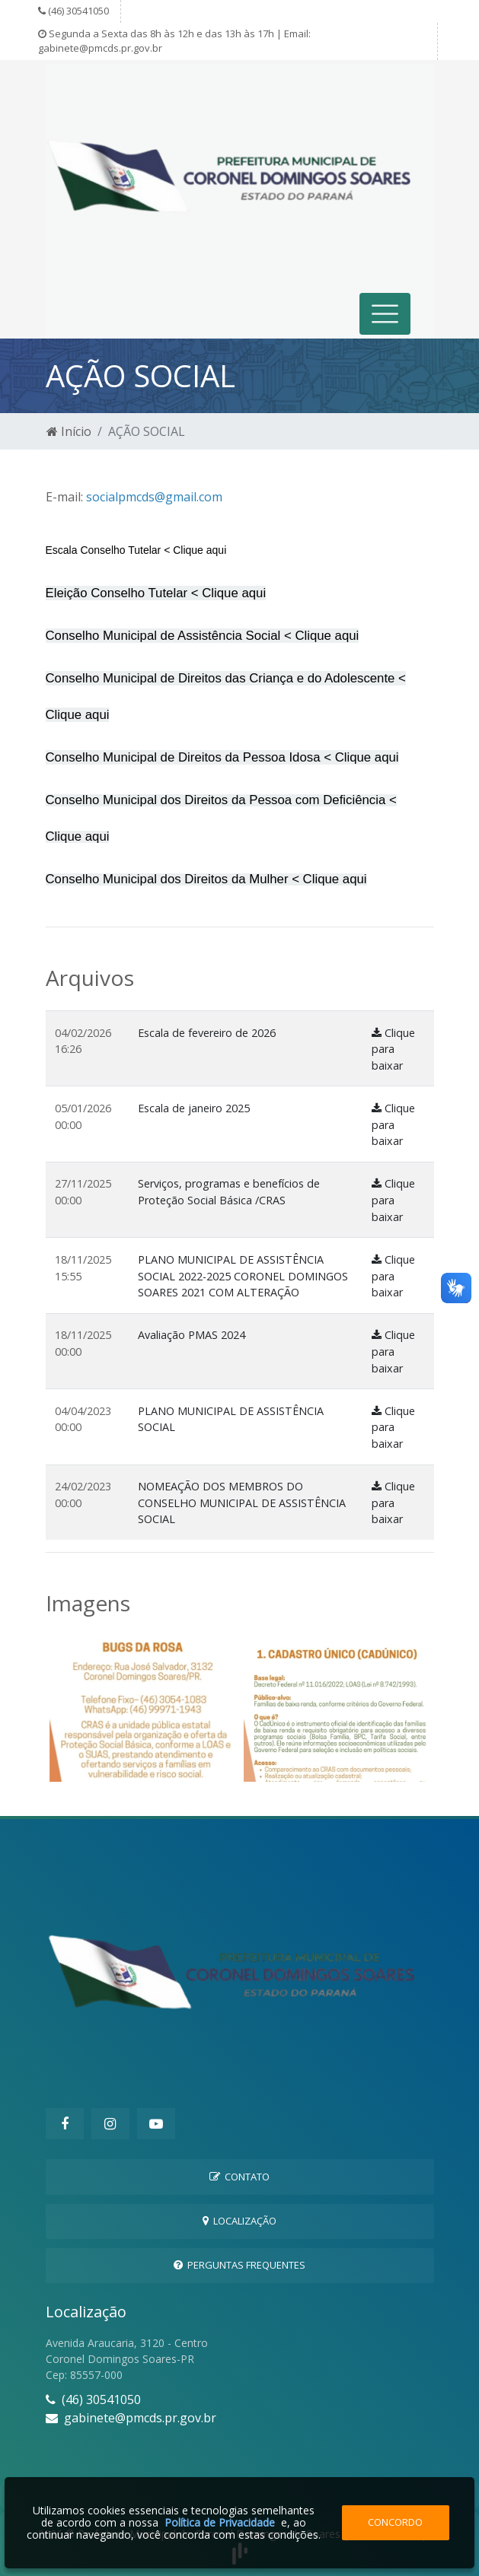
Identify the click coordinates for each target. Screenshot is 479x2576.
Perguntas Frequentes (239, 2265)
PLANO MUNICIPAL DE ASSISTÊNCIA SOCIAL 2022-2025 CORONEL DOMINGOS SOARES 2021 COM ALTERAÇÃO (243, 1275)
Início (68, 431)
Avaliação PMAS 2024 (191, 1335)
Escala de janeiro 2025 (194, 1108)
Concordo (395, 2522)
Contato (239, 2176)
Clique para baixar (393, 1049)
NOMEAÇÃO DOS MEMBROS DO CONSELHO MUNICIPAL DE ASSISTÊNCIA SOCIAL (242, 1502)
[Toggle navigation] (384, 314)
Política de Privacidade (219, 2522)
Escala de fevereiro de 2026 (207, 1033)
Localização (239, 2221)
